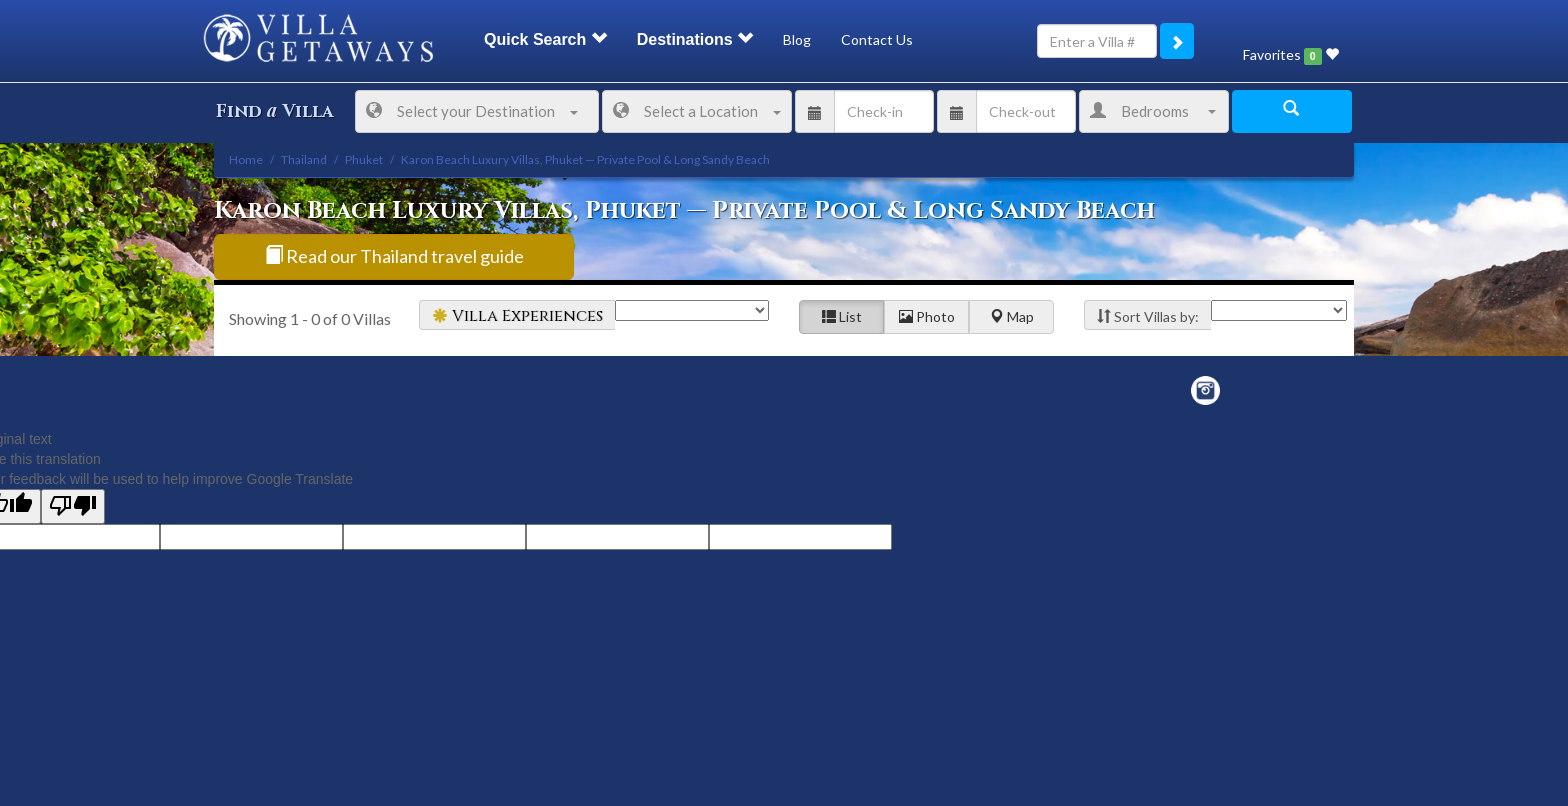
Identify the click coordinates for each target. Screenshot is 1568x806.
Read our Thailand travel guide (394, 256)
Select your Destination (472, 111)
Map (1012, 316)
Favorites (1291, 55)
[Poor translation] (73, 506)
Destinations (695, 39)
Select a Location (697, 111)
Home (246, 159)
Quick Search (545, 39)
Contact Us (877, 39)
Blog (797, 39)
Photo (927, 316)
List (842, 316)
